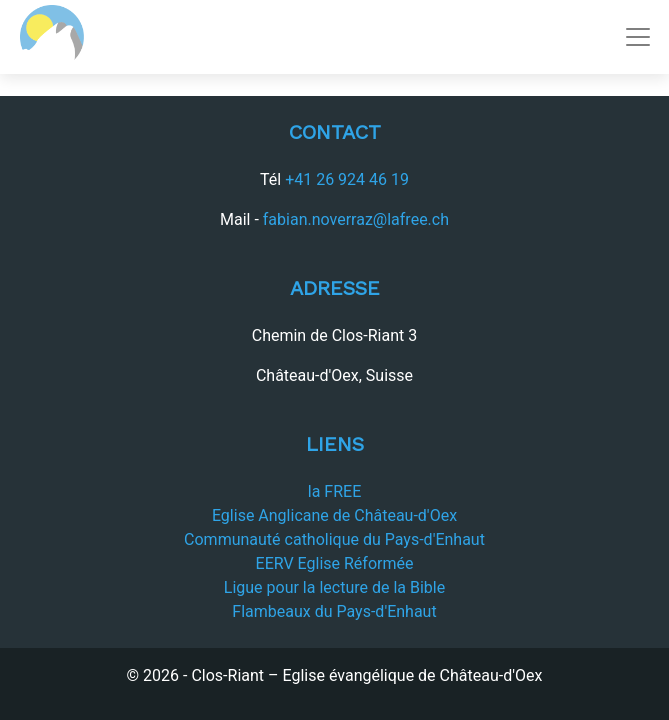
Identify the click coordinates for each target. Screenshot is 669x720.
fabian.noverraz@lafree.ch (356, 219)
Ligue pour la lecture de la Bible (334, 587)
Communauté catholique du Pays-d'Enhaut (334, 539)
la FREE (334, 491)
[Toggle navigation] (638, 37)
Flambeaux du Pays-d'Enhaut (334, 611)
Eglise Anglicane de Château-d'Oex (334, 515)
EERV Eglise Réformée (335, 563)
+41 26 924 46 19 (347, 179)
